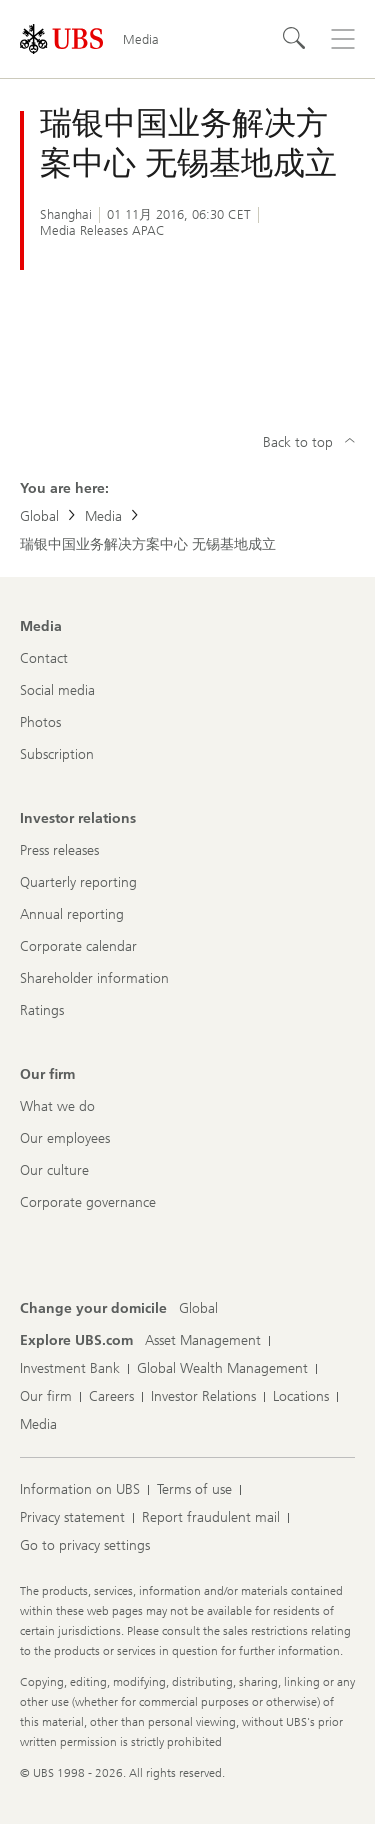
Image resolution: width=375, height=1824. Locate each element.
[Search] (295, 39)
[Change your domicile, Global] (198, 1309)
